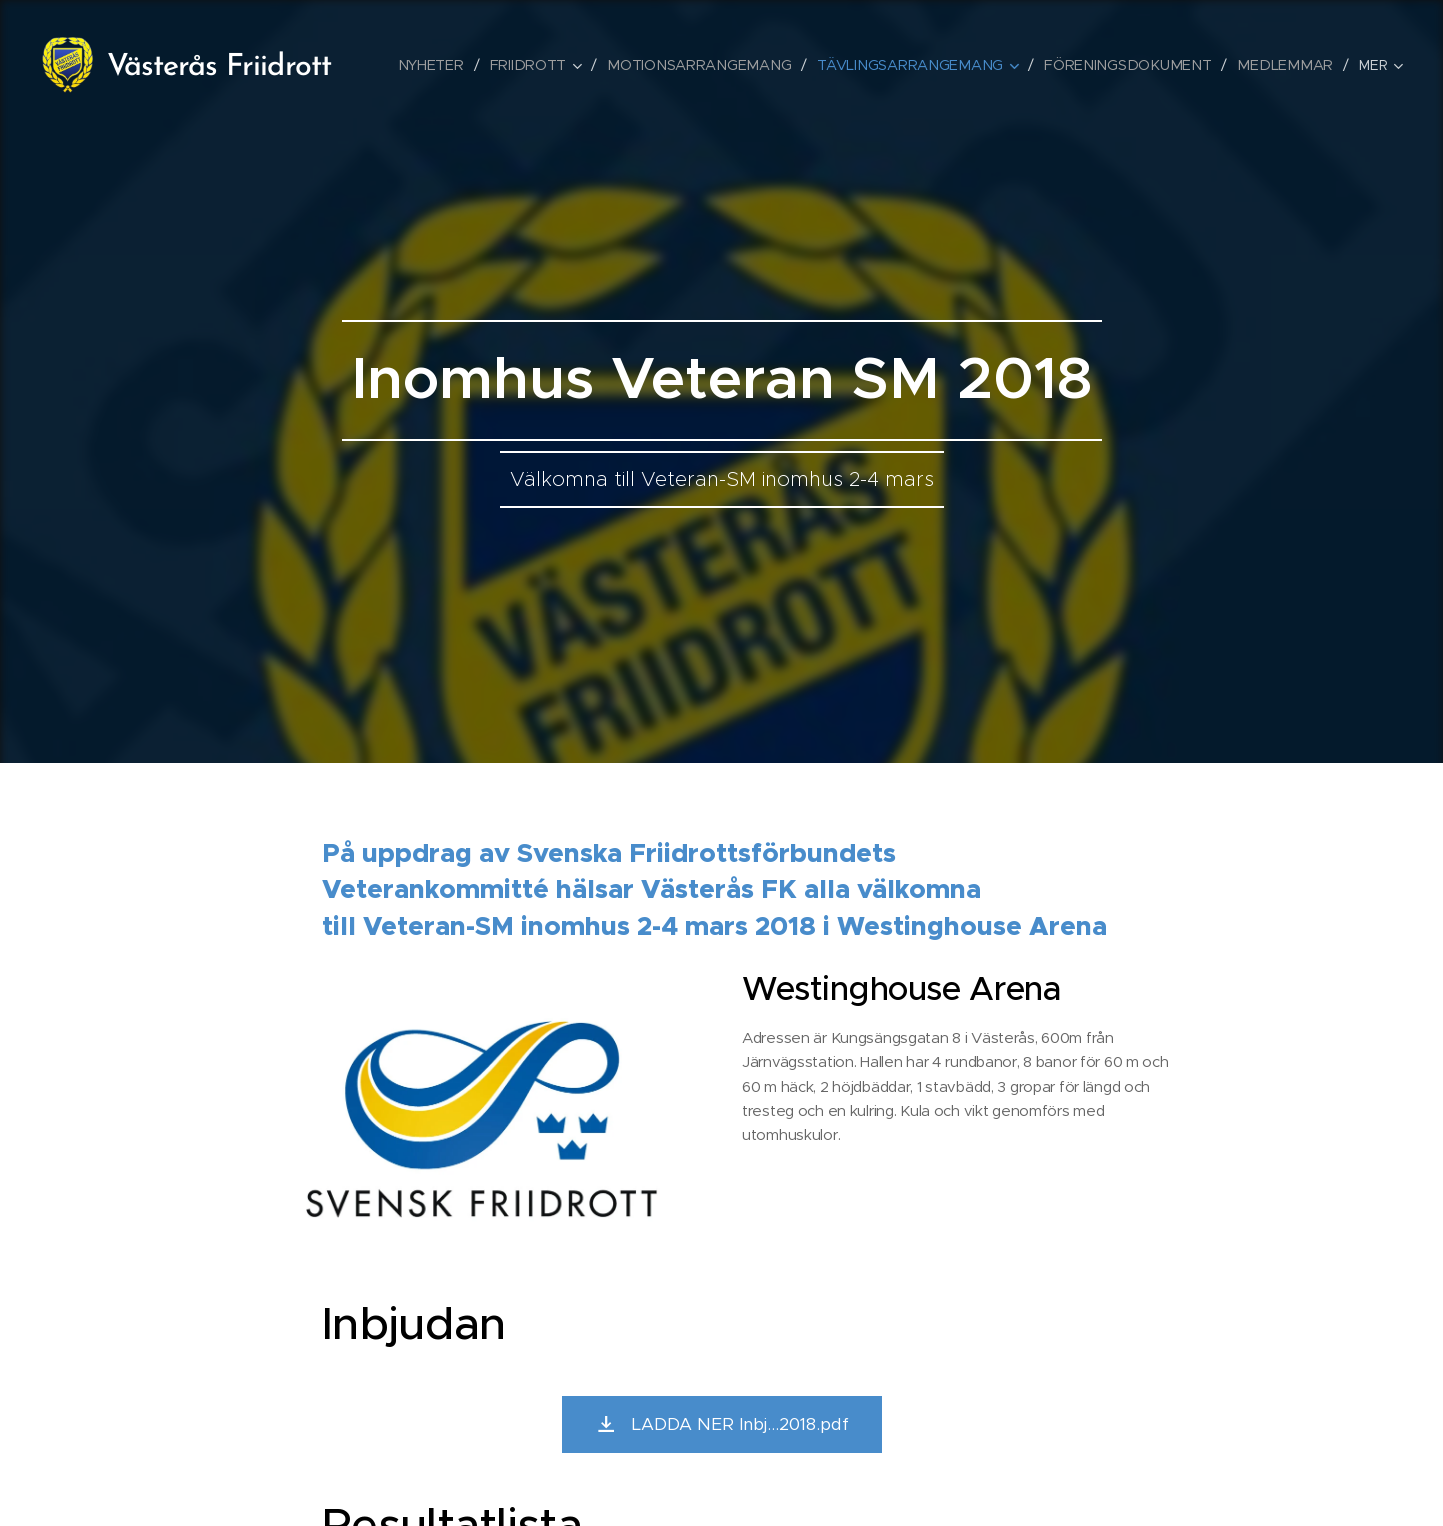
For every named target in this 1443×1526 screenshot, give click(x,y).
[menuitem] (456, 65)
